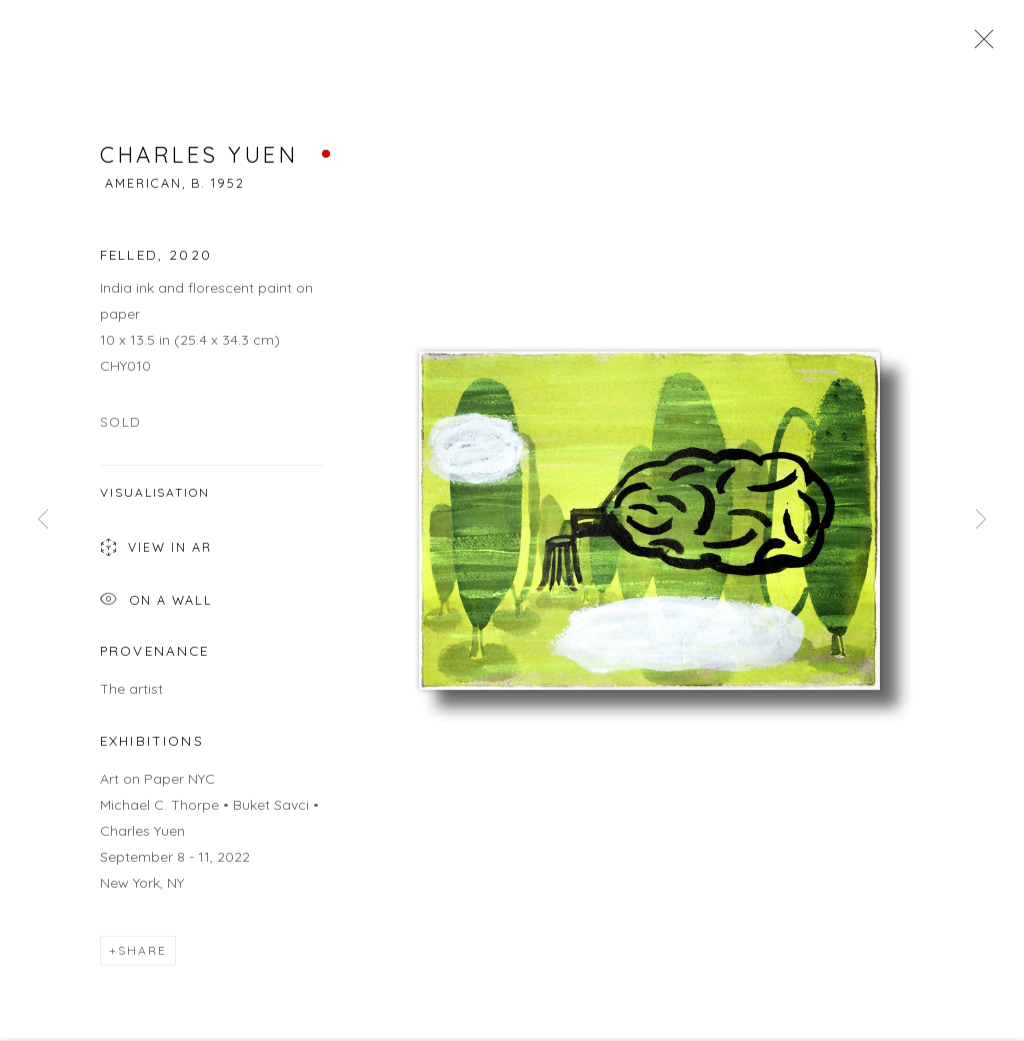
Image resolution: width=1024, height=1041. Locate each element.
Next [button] (981, 520)
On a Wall (156, 608)
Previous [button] (43, 520)
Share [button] (142, 956)
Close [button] (979, 45)
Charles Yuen (199, 162)
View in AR (156, 555)
